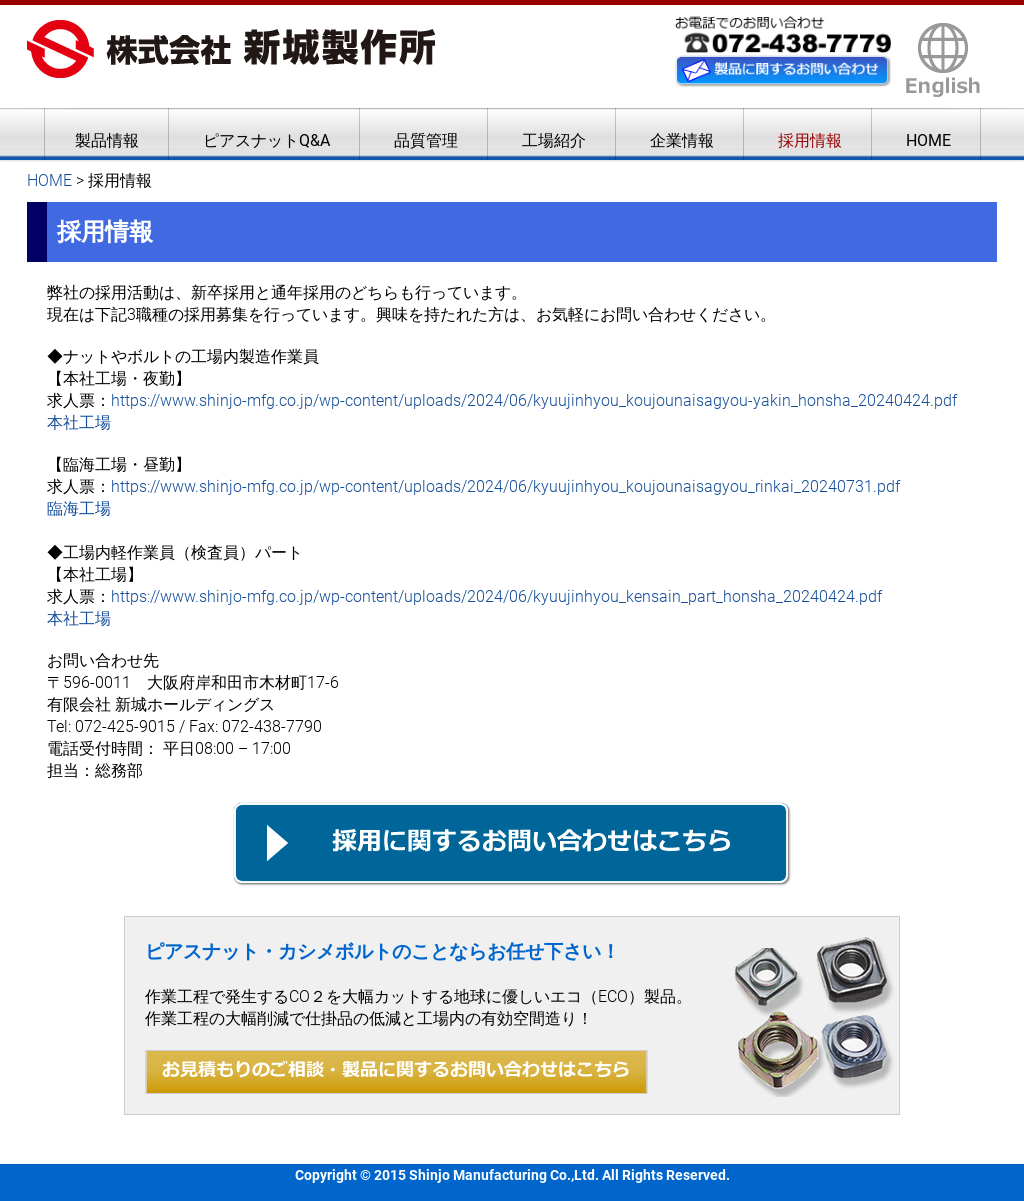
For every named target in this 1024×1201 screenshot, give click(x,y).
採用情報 (810, 140)
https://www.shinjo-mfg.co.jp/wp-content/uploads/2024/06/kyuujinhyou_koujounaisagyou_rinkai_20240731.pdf (505, 486)
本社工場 (79, 422)
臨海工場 (79, 508)
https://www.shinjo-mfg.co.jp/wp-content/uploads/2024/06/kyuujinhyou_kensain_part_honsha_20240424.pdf (496, 596)
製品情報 (107, 140)
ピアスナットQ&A (266, 140)
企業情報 (682, 140)
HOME (928, 140)
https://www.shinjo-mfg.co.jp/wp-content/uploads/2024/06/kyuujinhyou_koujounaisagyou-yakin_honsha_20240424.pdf (534, 400)
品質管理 (426, 140)
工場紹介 (554, 140)
